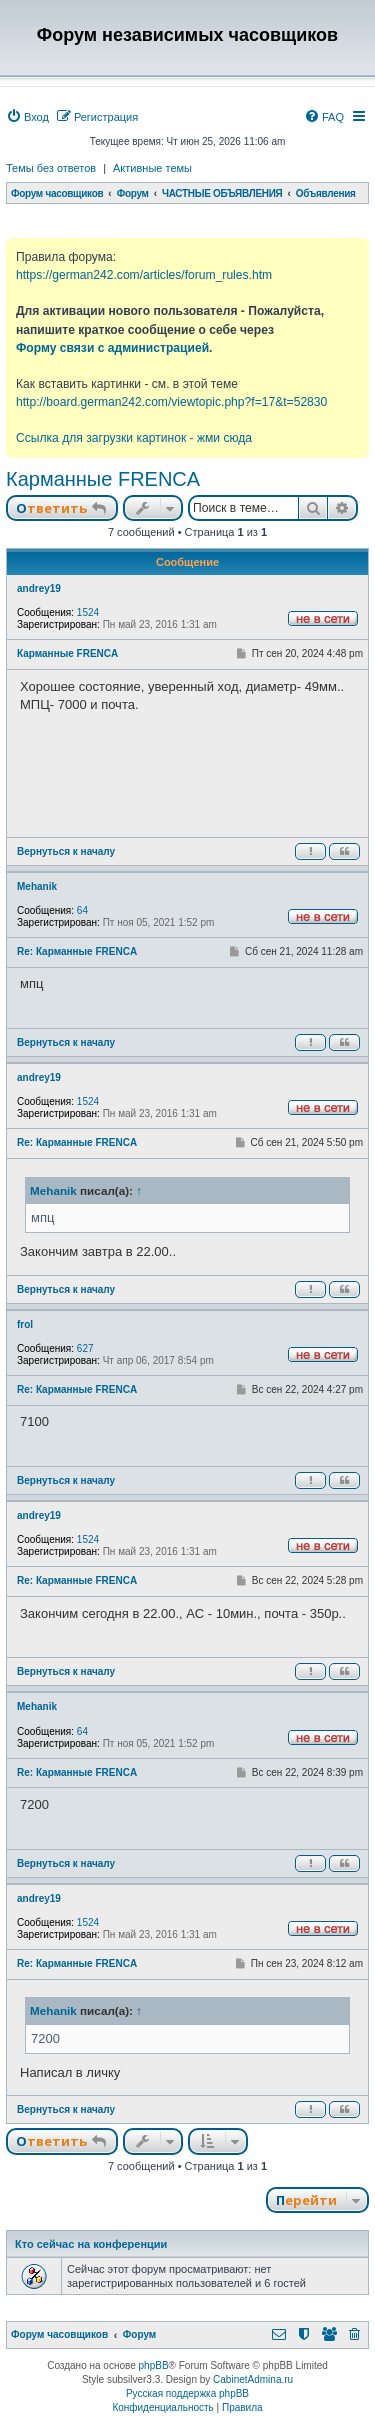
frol (25, 1324)
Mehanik (37, 886)
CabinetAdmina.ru (253, 2379)
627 (85, 1348)
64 (82, 910)
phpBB (154, 2365)
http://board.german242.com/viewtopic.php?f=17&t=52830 (171, 402)
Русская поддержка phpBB (187, 2393)
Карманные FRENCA (103, 479)
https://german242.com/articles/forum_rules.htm (144, 275)
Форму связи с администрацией (112, 348)
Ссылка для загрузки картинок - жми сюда (134, 438)
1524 (88, 612)
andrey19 (39, 588)
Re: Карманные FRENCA (77, 951)
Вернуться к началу (66, 851)
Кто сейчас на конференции (91, 2244)
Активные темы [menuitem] (152, 168)
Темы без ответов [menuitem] (51, 168)
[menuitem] (27, 117)
